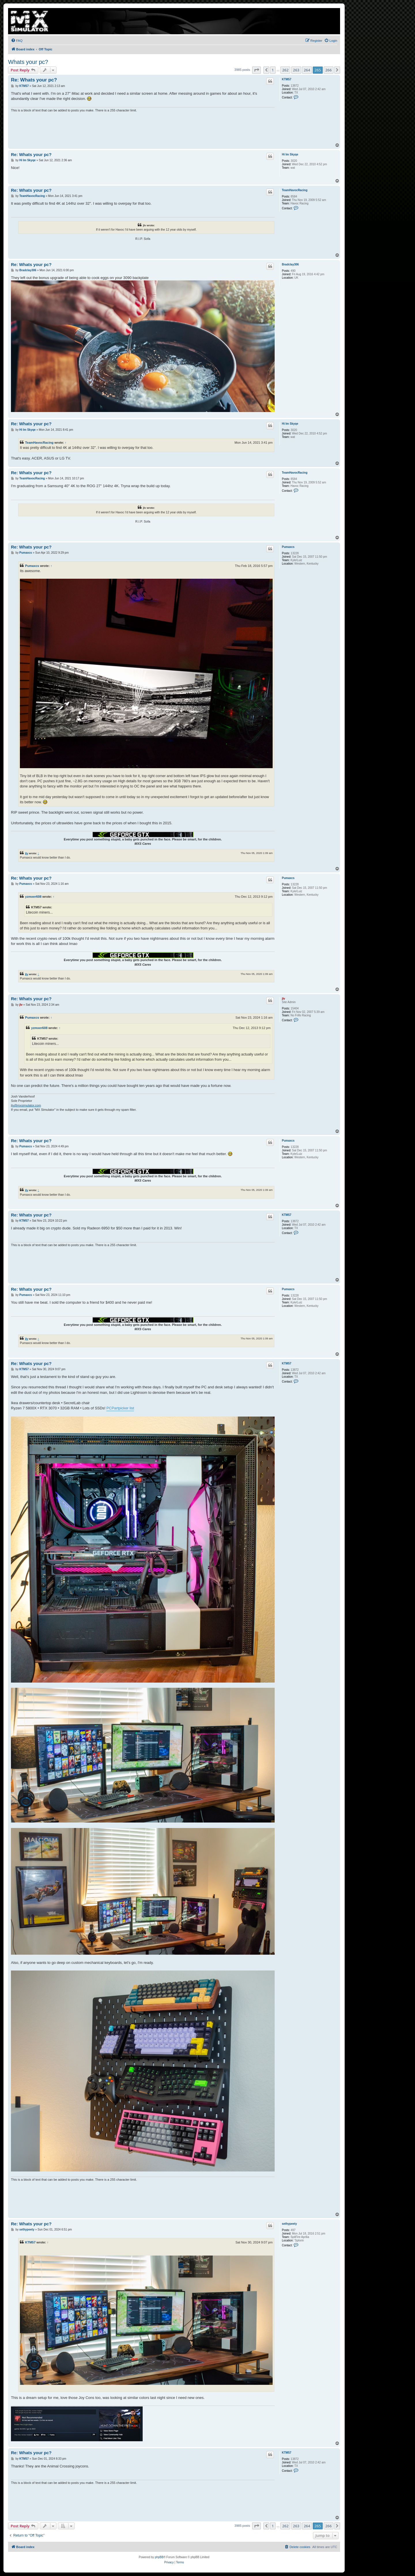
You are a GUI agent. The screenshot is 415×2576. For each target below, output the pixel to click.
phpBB (159, 2557)
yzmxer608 (33, 896)
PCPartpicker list (120, 1408)
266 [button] (328, 70)
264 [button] (307, 70)
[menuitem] (16, 40)
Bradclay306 (290, 264)
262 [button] (285, 70)
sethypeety (289, 2223)
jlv (26, 853)
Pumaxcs (288, 546)
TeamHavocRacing (295, 190)
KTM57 (286, 79)
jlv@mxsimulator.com (26, 1105)
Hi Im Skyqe (290, 154)
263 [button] (296, 70)
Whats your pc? (28, 62)
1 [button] (273, 70)
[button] (256, 70)
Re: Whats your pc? (34, 80)
